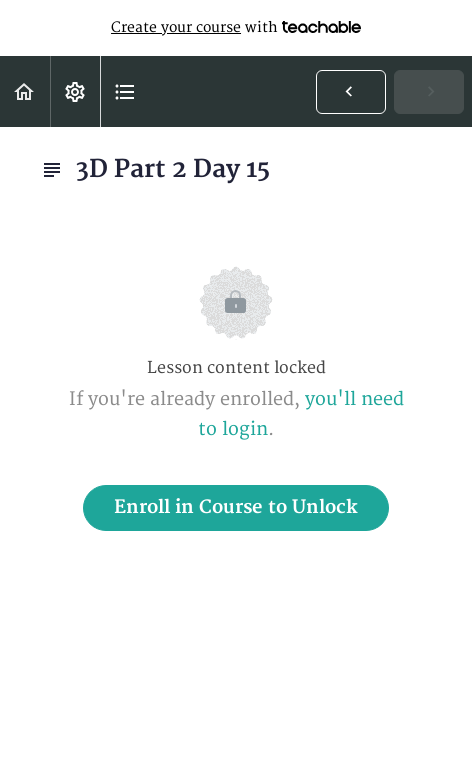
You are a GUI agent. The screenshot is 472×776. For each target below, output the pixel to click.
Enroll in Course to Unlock (236, 507)
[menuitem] (75, 91)
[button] (25, 91)
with (236, 28)
